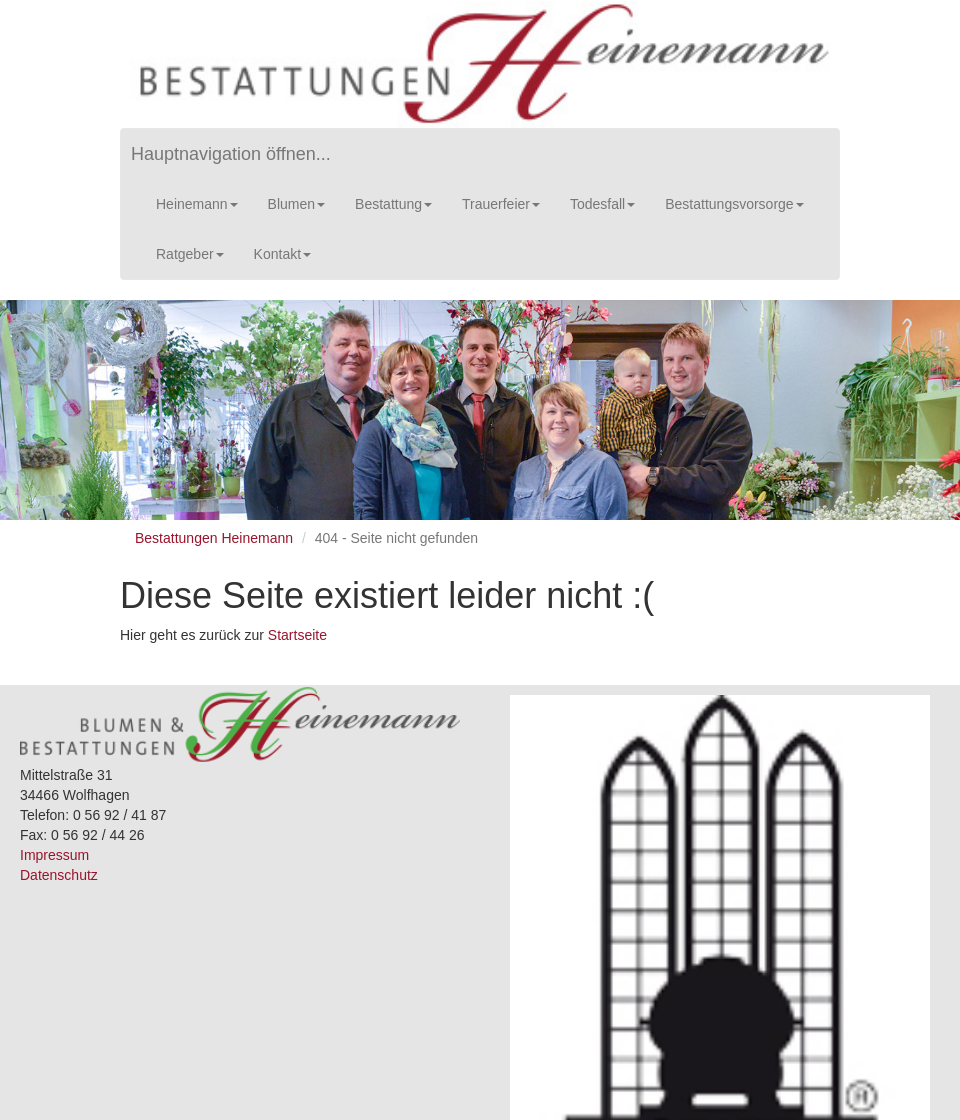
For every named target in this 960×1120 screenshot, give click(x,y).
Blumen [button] (296, 204)
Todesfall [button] (602, 204)
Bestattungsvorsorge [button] (734, 204)
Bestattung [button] (393, 204)
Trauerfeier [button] (501, 204)
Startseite (297, 635)
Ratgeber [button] (190, 254)
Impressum (54, 855)
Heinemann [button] (197, 204)
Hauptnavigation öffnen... (231, 154)
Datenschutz (59, 875)
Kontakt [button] (282, 254)
